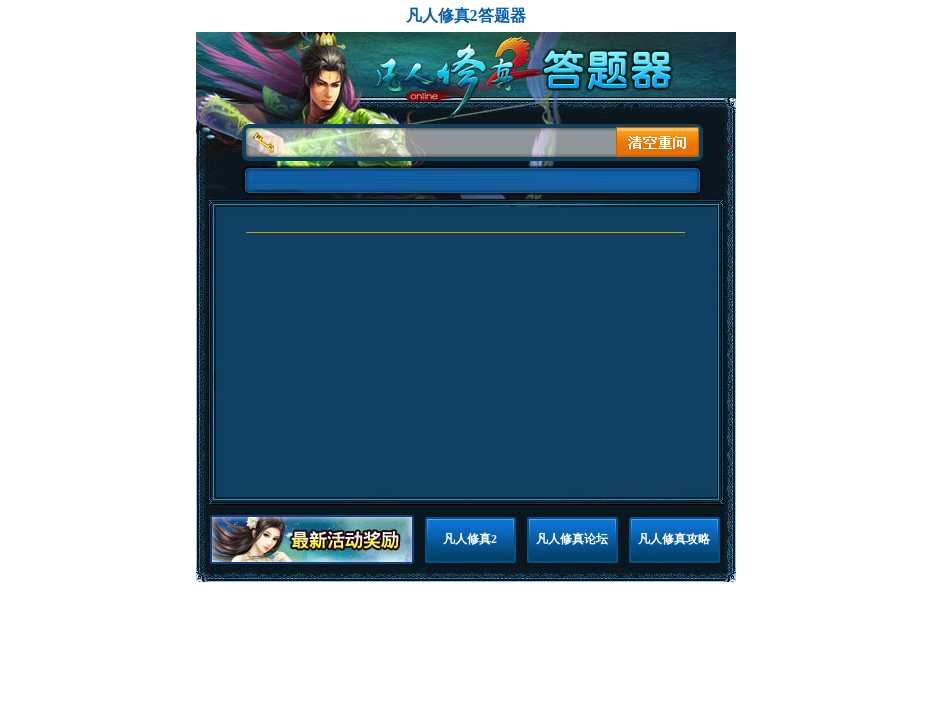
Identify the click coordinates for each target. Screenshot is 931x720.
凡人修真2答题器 (466, 15)
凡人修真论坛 (572, 539)
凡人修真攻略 (674, 539)
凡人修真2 (470, 539)
